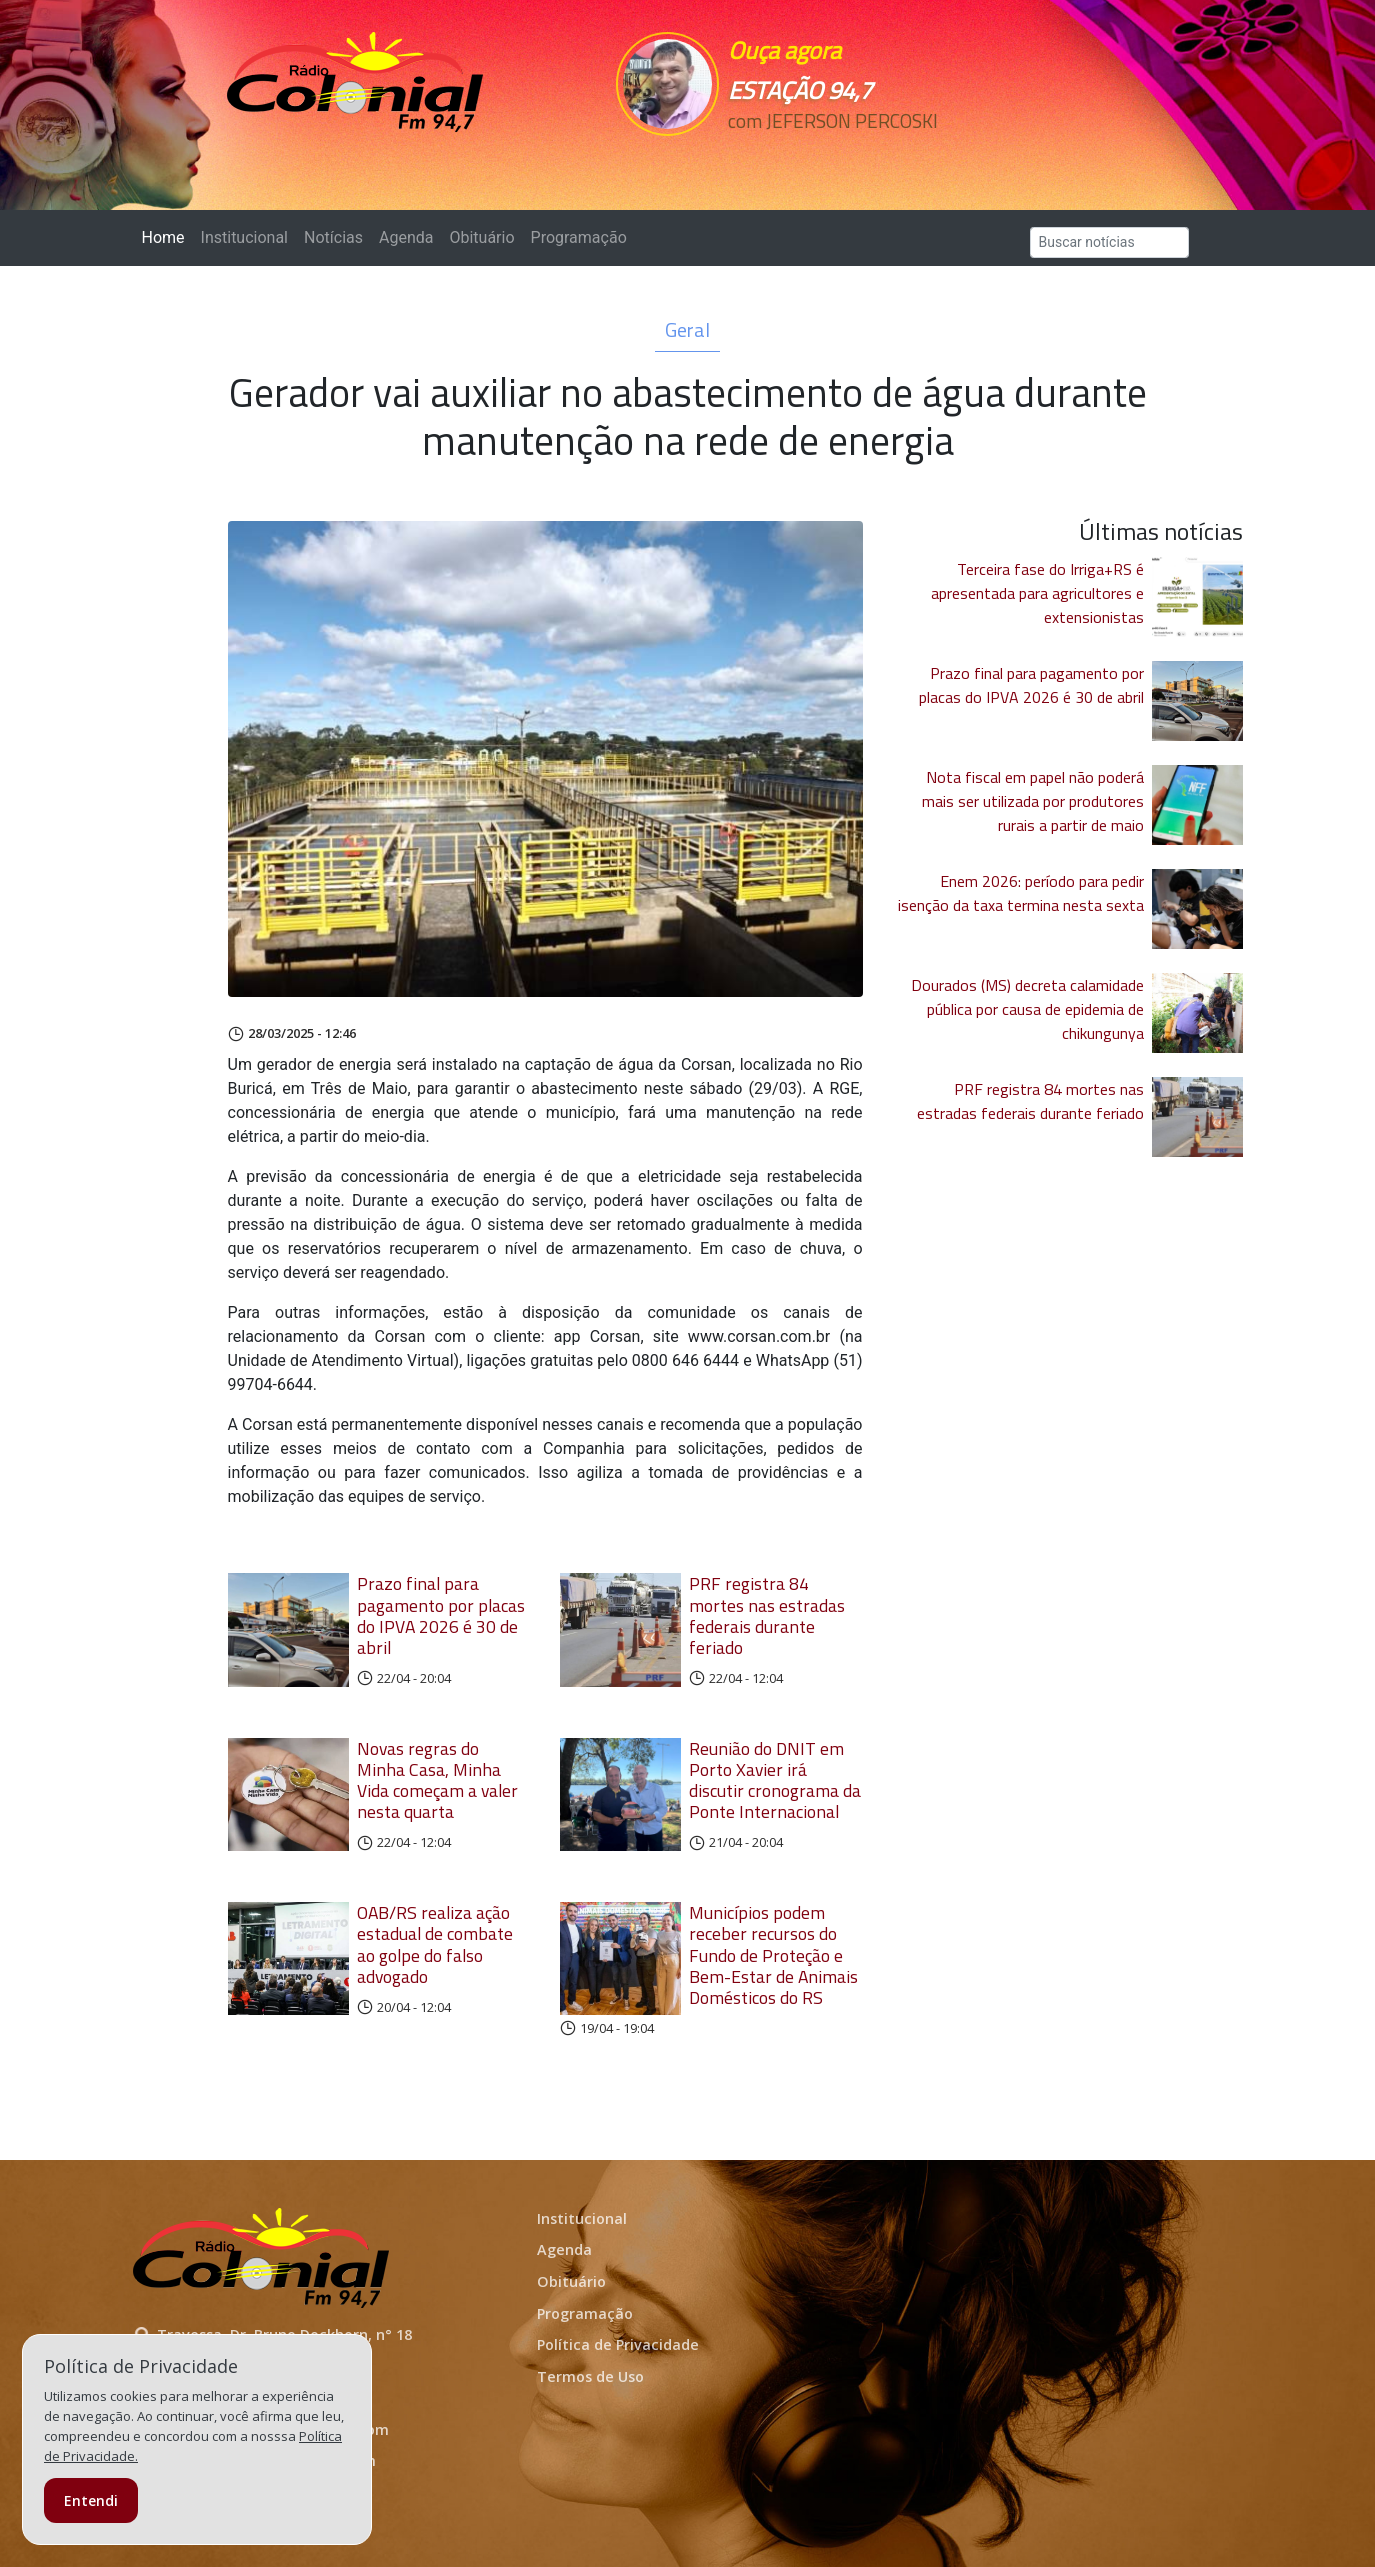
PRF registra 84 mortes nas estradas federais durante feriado (767, 1615)
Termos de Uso (590, 2376)
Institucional (244, 237)
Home (167, 236)
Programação (579, 237)
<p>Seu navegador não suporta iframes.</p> (826, 157)
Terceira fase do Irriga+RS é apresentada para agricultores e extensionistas (1037, 593)
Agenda (406, 237)
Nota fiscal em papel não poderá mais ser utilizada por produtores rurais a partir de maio (1033, 801)
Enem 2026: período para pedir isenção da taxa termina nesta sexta (1021, 893)
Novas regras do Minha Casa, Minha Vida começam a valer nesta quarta (437, 1780)
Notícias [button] (333, 237)
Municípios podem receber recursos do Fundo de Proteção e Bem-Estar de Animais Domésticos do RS (773, 1954)
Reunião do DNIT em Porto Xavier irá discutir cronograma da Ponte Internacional (775, 1780)
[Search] (1109, 242)
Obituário (481, 237)
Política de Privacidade (618, 2344)
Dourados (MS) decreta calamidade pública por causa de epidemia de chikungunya (1027, 1009)
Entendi (91, 2500)
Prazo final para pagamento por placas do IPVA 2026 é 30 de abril (441, 1615)
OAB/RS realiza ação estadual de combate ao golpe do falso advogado (435, 1944)
